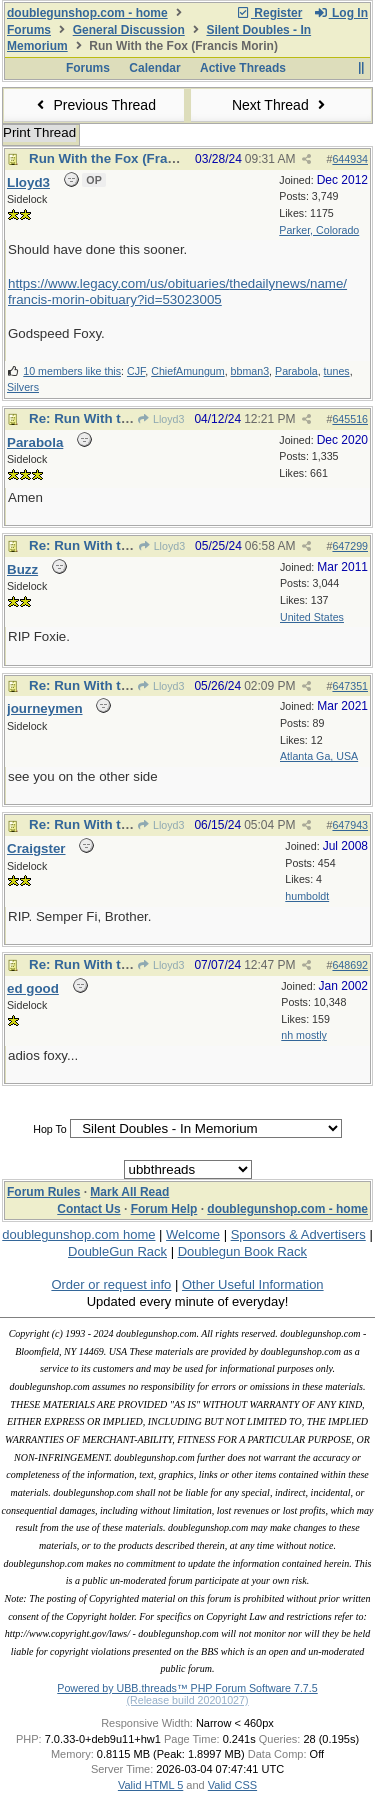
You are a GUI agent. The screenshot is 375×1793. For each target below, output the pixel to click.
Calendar (154, 68)
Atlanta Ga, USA (319, 756)
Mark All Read (129, 1192)
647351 (350, 686)
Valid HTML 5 (150, 1785)
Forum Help (164, 1209)
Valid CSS (232, 1785)
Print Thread (39, 132)
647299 (350, 546)
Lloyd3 (161, 419)
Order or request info (111, 1284)
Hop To (50, 1129)
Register (269, 13)
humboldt (307, 896)
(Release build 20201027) (187, 1700)
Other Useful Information (253, 1284)
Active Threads (243, 68)
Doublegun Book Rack (242, 1251)
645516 (350, 419)
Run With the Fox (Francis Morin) (133, 158)
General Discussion (129, 30)
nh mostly (304, 1035)
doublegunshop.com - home (87, 13)
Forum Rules (43, 1192)
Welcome (193, 1234)
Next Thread (281, 105)
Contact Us (88, 1209)
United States (312, 617)
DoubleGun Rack (117, 1251)
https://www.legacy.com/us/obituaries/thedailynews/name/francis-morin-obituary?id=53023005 (177, 292)
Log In (341, 13)
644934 (350, 159)
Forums (29, 30)
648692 (350, 965)
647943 (350, 825)
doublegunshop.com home (78, 1234)
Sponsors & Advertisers (298, 1234)
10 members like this (72, 371)
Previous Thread (94, 105)
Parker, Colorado (319, 230)
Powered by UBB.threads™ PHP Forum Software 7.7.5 (187, 1688)
